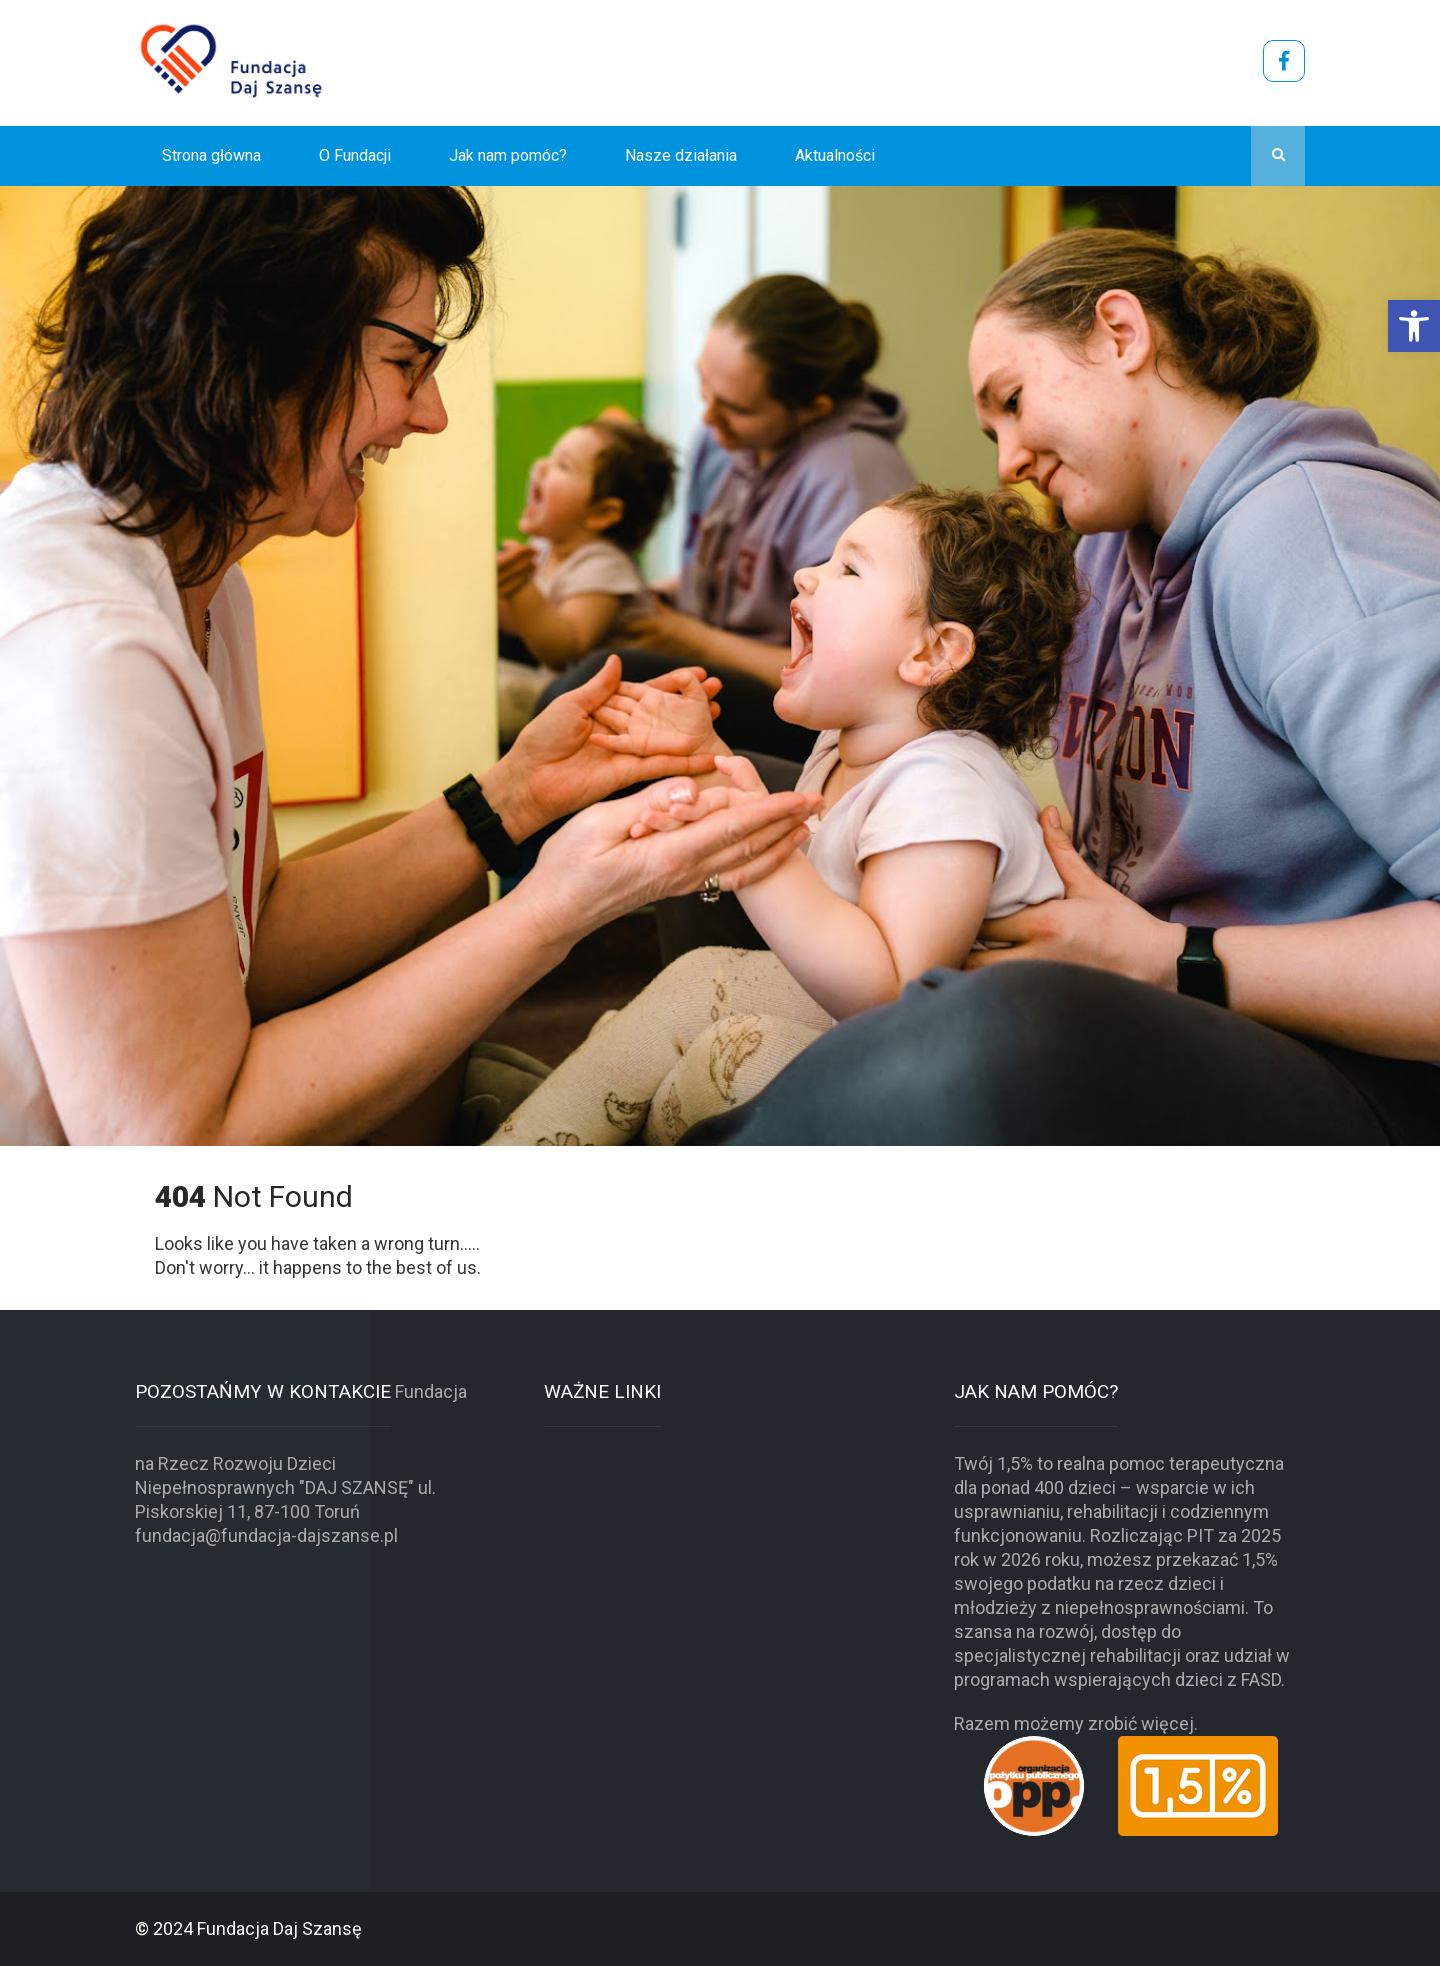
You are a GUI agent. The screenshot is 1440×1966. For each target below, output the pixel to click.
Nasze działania (681, 155)
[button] (1414, 326)
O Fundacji (355, 155)
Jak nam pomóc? (508, 155)
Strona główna (211, 155)
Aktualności (835, 155)
